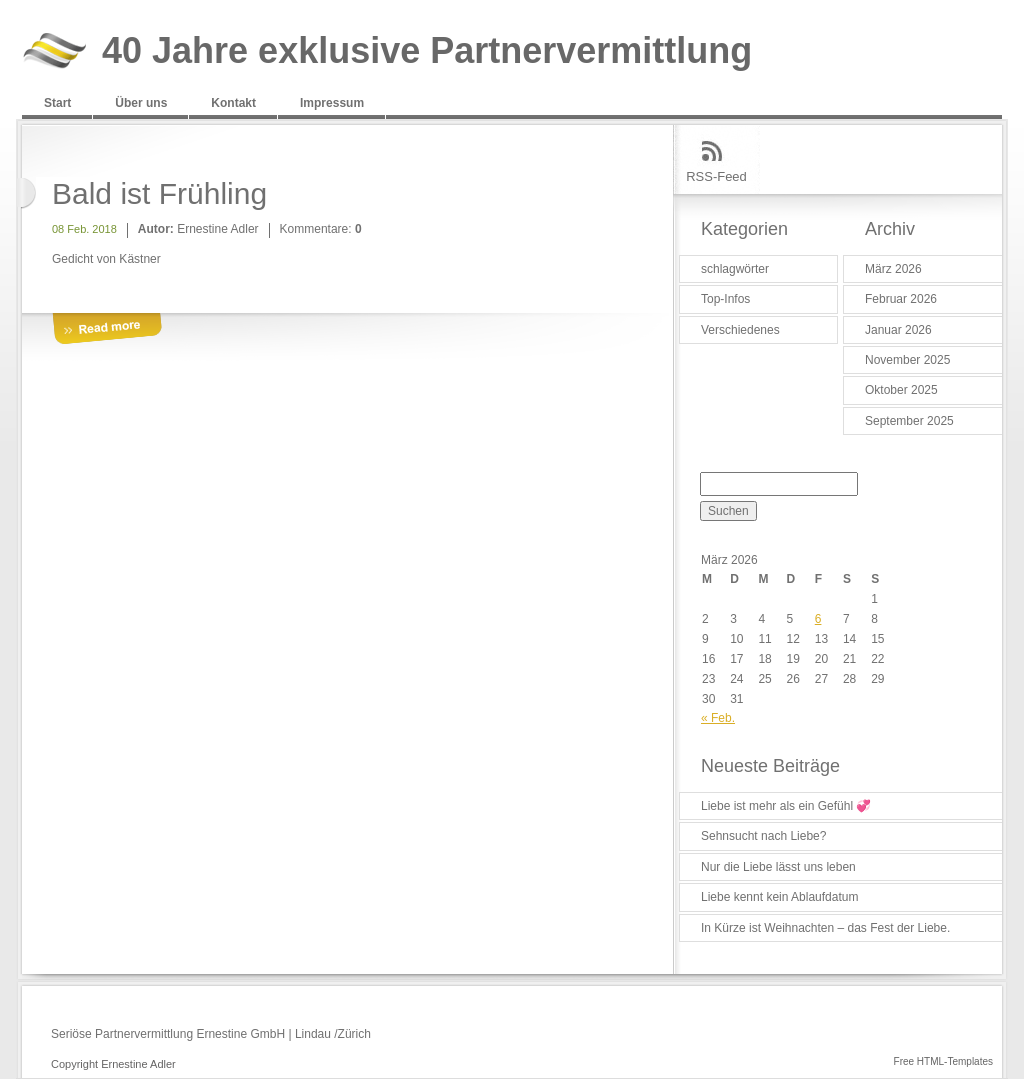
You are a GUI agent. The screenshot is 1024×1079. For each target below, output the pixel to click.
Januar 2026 (898, 330)
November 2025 (907, 360)
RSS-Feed (716, 176)
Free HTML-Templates (943, 1061)
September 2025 (909, 421)
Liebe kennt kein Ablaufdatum (779, 897)
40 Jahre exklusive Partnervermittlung (427, 51)
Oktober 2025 (901, 390)
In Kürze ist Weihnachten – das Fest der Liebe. (825, 928)
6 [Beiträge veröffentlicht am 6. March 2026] (818, 619)
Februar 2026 (901, 299)
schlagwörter (735, 269)
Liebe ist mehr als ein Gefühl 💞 (786, 806)
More (107, 329)
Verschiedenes (740, 330)
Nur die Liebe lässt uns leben (778, 867)
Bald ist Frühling (159, 193)
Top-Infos (725, 299)
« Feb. (718, 718)
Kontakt (233, 103)
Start (57, 103)
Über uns (141, 103)
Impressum (332, 103)
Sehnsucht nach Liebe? (763, 836)
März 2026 (893, 269)
